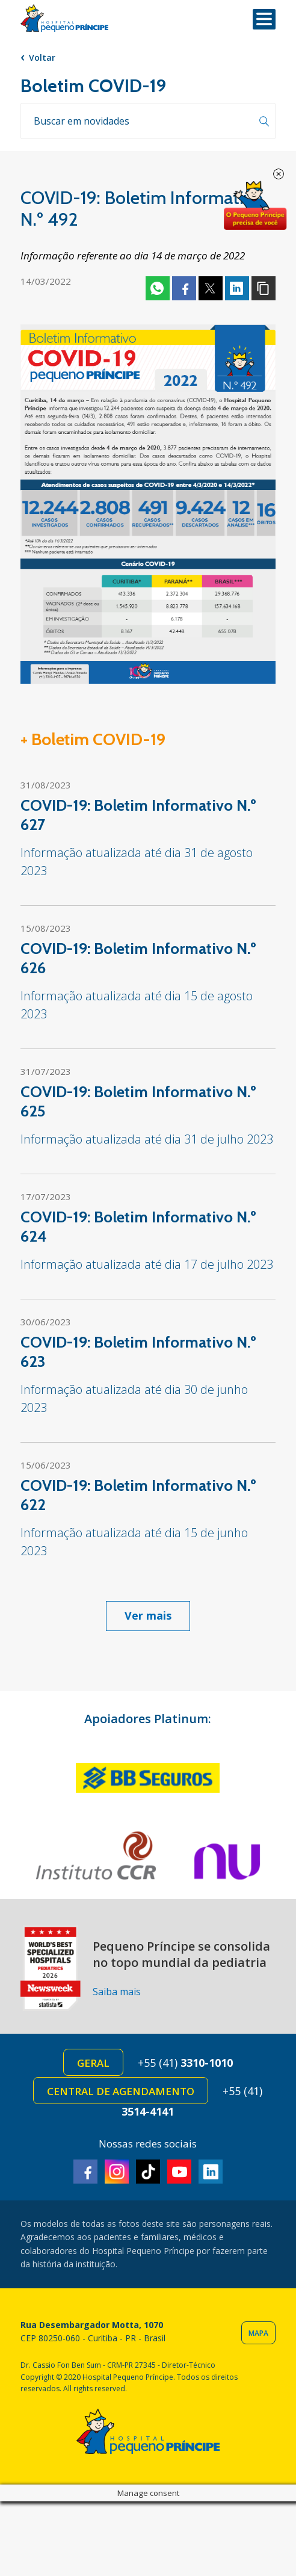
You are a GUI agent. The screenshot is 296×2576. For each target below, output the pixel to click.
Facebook (184, 288)
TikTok (148, 2172)
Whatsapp (158, 288)
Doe (255, 206)
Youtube (179, 2172)
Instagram (117, 2172)
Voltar (42, 57)
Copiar (263, 288)
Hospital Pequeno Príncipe (64, 18)
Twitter (211, 288)
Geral (93, 2063)
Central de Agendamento (120, 2091)
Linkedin (237, 288)
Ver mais (148, 1615)
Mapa (258, 2333)
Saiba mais (117, 1991)
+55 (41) (185, 2062)
